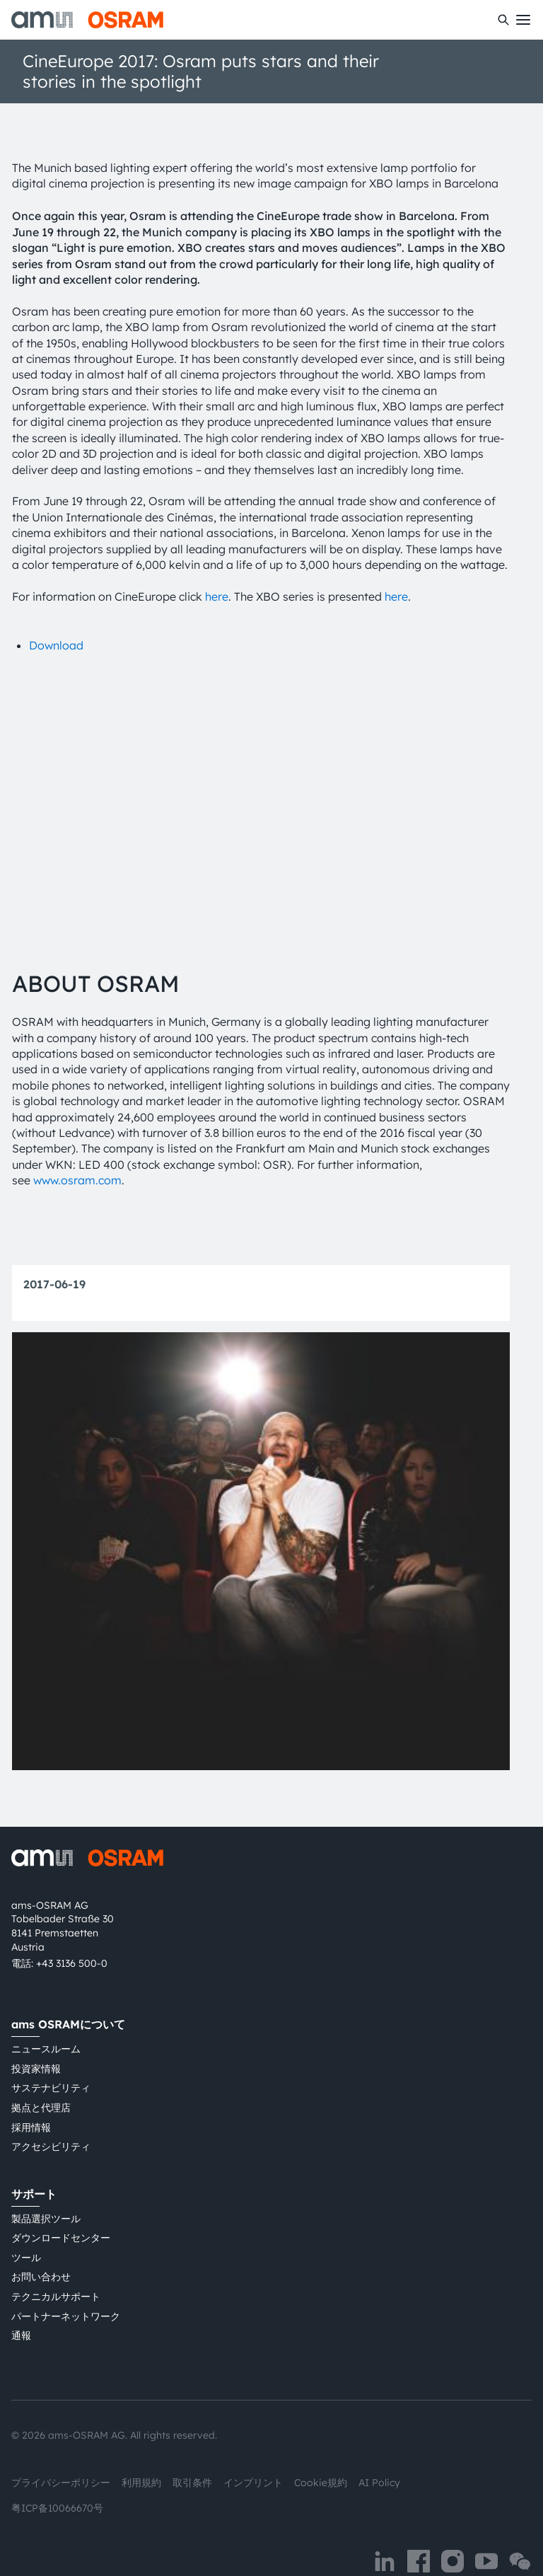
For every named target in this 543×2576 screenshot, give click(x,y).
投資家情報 (36, 2034)
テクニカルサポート (55, 2262)
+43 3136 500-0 (71, 1929)
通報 (21, 2301)
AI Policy (379, 2448)
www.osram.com (77, 1146)
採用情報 (31, 2093)
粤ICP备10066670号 (57, 2474)
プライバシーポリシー (60, 2448)
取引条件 (192, 2448)
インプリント (253, 2448)
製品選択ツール (46, 2184)
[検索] (503, 20)
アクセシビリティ (50, 2112)
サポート (34, 2160)
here (216, 596)
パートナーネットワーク (65, 2282)
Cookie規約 (320, 2448)
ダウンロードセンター (60, 2203)
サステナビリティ (50, 2053)
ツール (26, 2223)
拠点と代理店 (41, 2073)
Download (56, 645)
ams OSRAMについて (68, 1990)
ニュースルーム (46, 2015)
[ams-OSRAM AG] (87, 19)
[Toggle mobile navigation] (523, 20)
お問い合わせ (41, 2242)
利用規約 (141, 2448)
